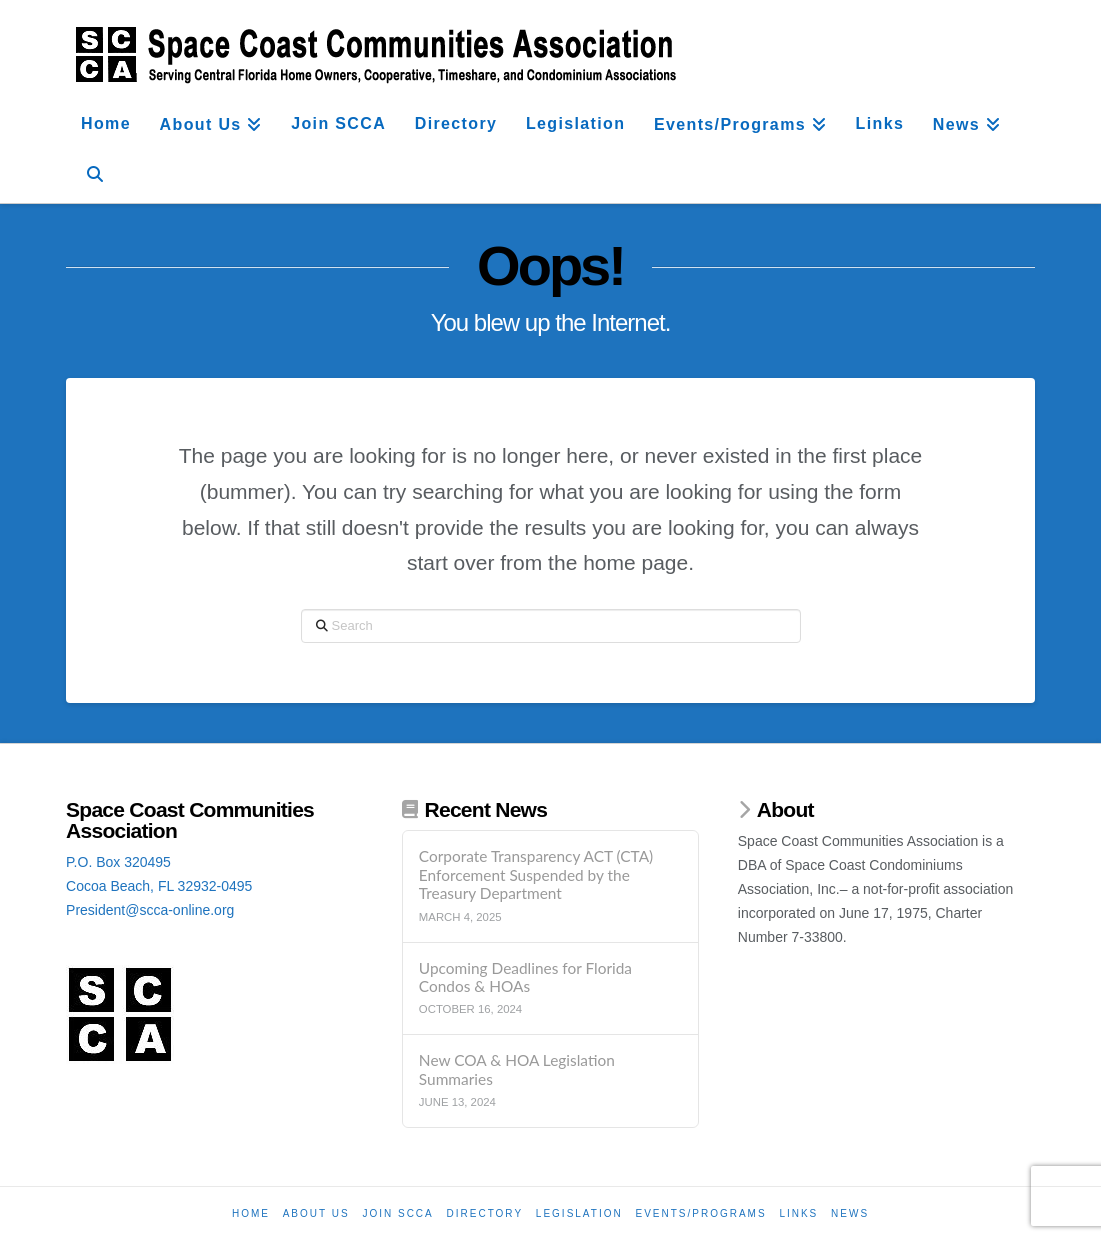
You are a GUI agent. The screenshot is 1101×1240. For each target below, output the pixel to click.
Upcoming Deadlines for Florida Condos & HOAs (525, 977)
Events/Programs (700, 1213)
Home (251, 1213)
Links (798, 1213)
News (850, 1213)
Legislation (579, 1213)
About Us (316, 1213)
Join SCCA (397, 1213)
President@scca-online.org (150, 910)
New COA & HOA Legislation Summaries (517, 1069)
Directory (485, 1213)
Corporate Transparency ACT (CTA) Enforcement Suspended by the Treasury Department (536, 874)
